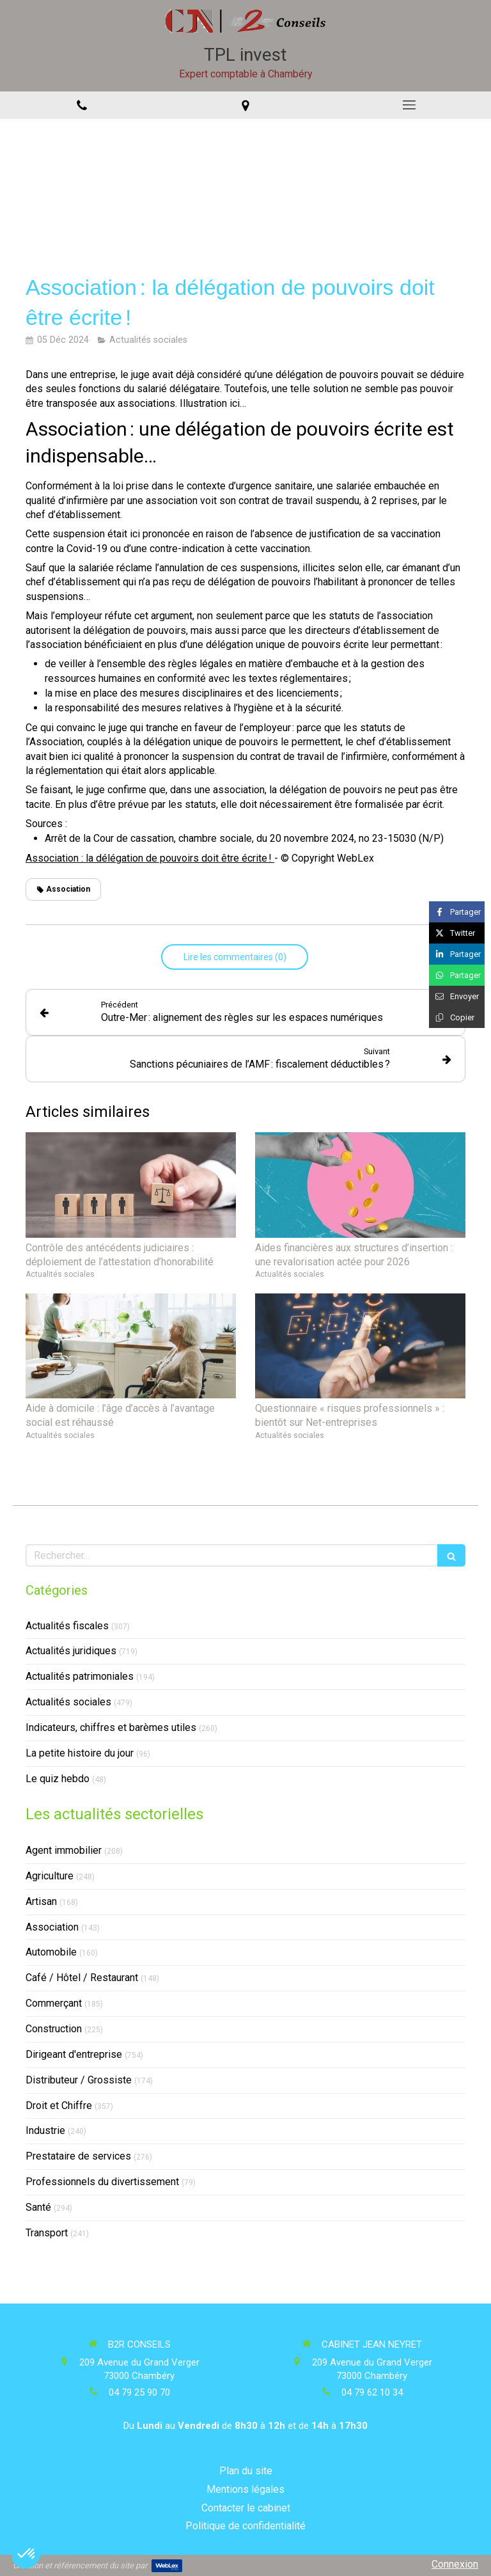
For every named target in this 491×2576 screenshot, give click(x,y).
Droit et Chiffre (59, 2105)
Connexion (455, 2564)
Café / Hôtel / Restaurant (82, 1978)
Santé (38, 2207)
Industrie (45, 2130)
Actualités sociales (68, 1702)
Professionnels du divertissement (102, 2182)
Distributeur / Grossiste (79, 2080)
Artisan (41, 1901)
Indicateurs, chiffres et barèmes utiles (111, 1727)
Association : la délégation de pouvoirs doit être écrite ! (150, 858)
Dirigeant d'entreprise (74, 2054)
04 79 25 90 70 (139, 2392)
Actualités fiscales (67, 1626)
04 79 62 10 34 (372, 2392)
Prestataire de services (78, 2156)
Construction (54, 2029)
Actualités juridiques (71, 1651)
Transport (47, 2233)
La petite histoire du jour (80, 1753)
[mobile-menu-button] (409, 105)
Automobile (51, 1952)
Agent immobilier (64, 1850)
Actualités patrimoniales (80, 1676)
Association (52, 1927)
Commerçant (54, 2003)
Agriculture (50, 1876)
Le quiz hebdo (58, 1779)
